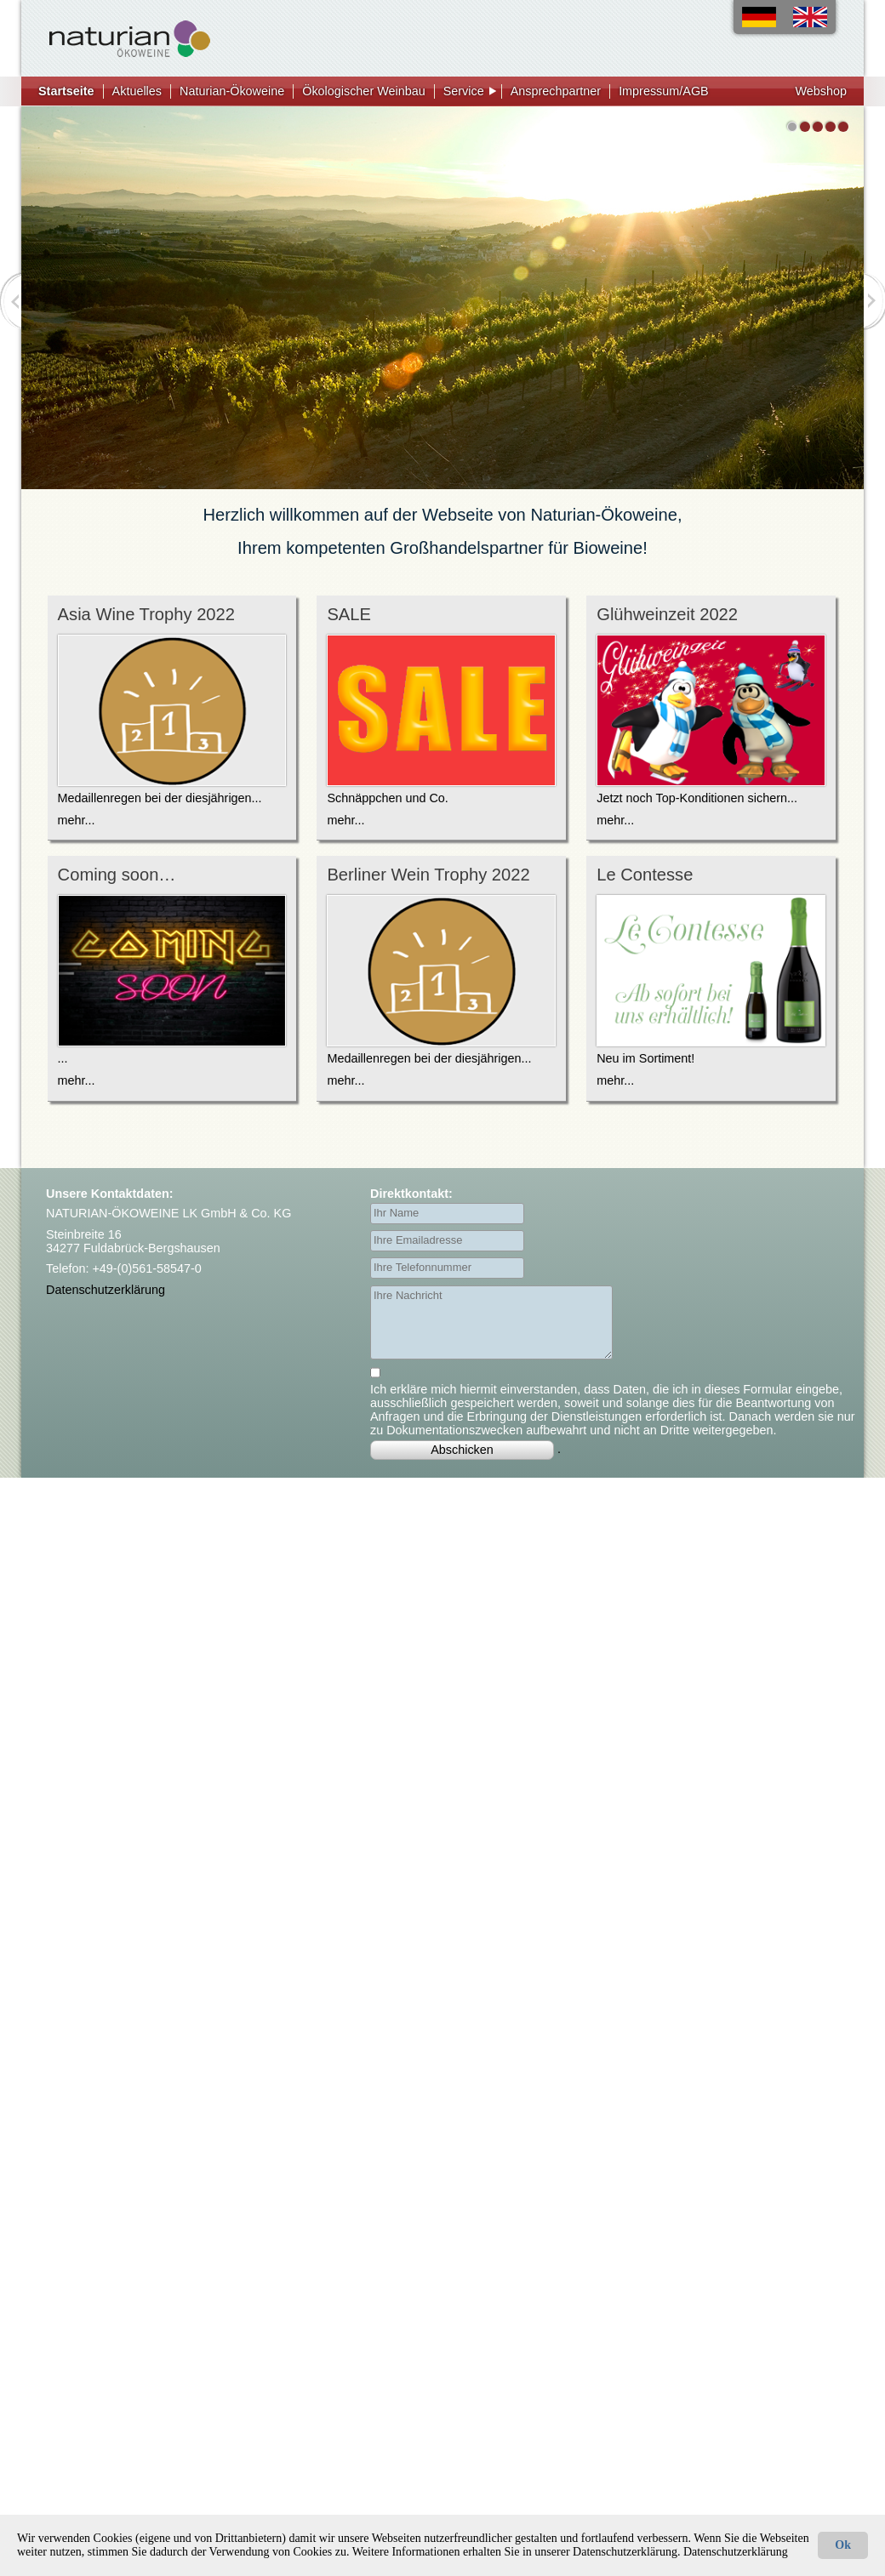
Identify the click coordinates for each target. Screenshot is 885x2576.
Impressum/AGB (664, 91)
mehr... (76, 820)
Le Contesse (645, 874)
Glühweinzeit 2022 (667, 614)
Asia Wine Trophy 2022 (146, 614)
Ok (843, 2545)
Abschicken (462, 1449)
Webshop (821, 91)
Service (463, 91)
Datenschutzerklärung (105, 1290)
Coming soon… (117, 874)
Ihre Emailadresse (418, 1240)
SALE (349, 614)
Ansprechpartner (556, 91)
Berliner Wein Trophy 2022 (428, 874)
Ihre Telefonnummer (422, 1267)
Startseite (66, 91)
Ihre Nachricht (408, 1295)
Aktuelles (137, 91)
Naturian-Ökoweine (232, 91)
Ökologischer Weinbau (363, 91)
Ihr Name (396, 1212)
